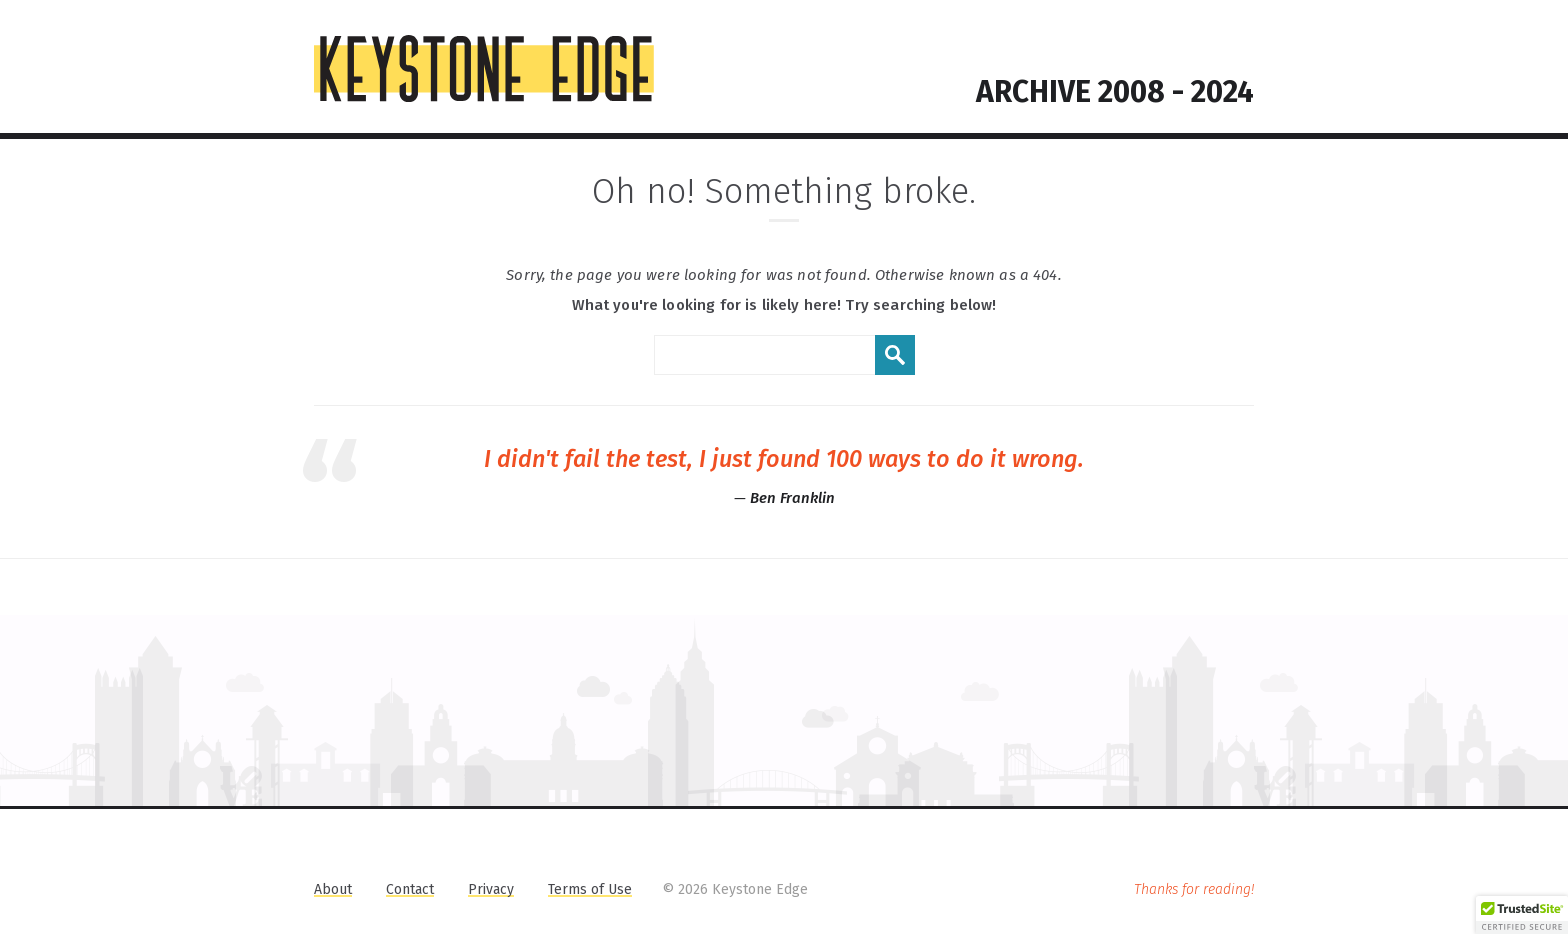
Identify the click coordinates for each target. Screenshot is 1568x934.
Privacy (491, 889)
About (333, 889)
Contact (410, 889)
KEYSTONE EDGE (484, 69)
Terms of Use (590, 889)
